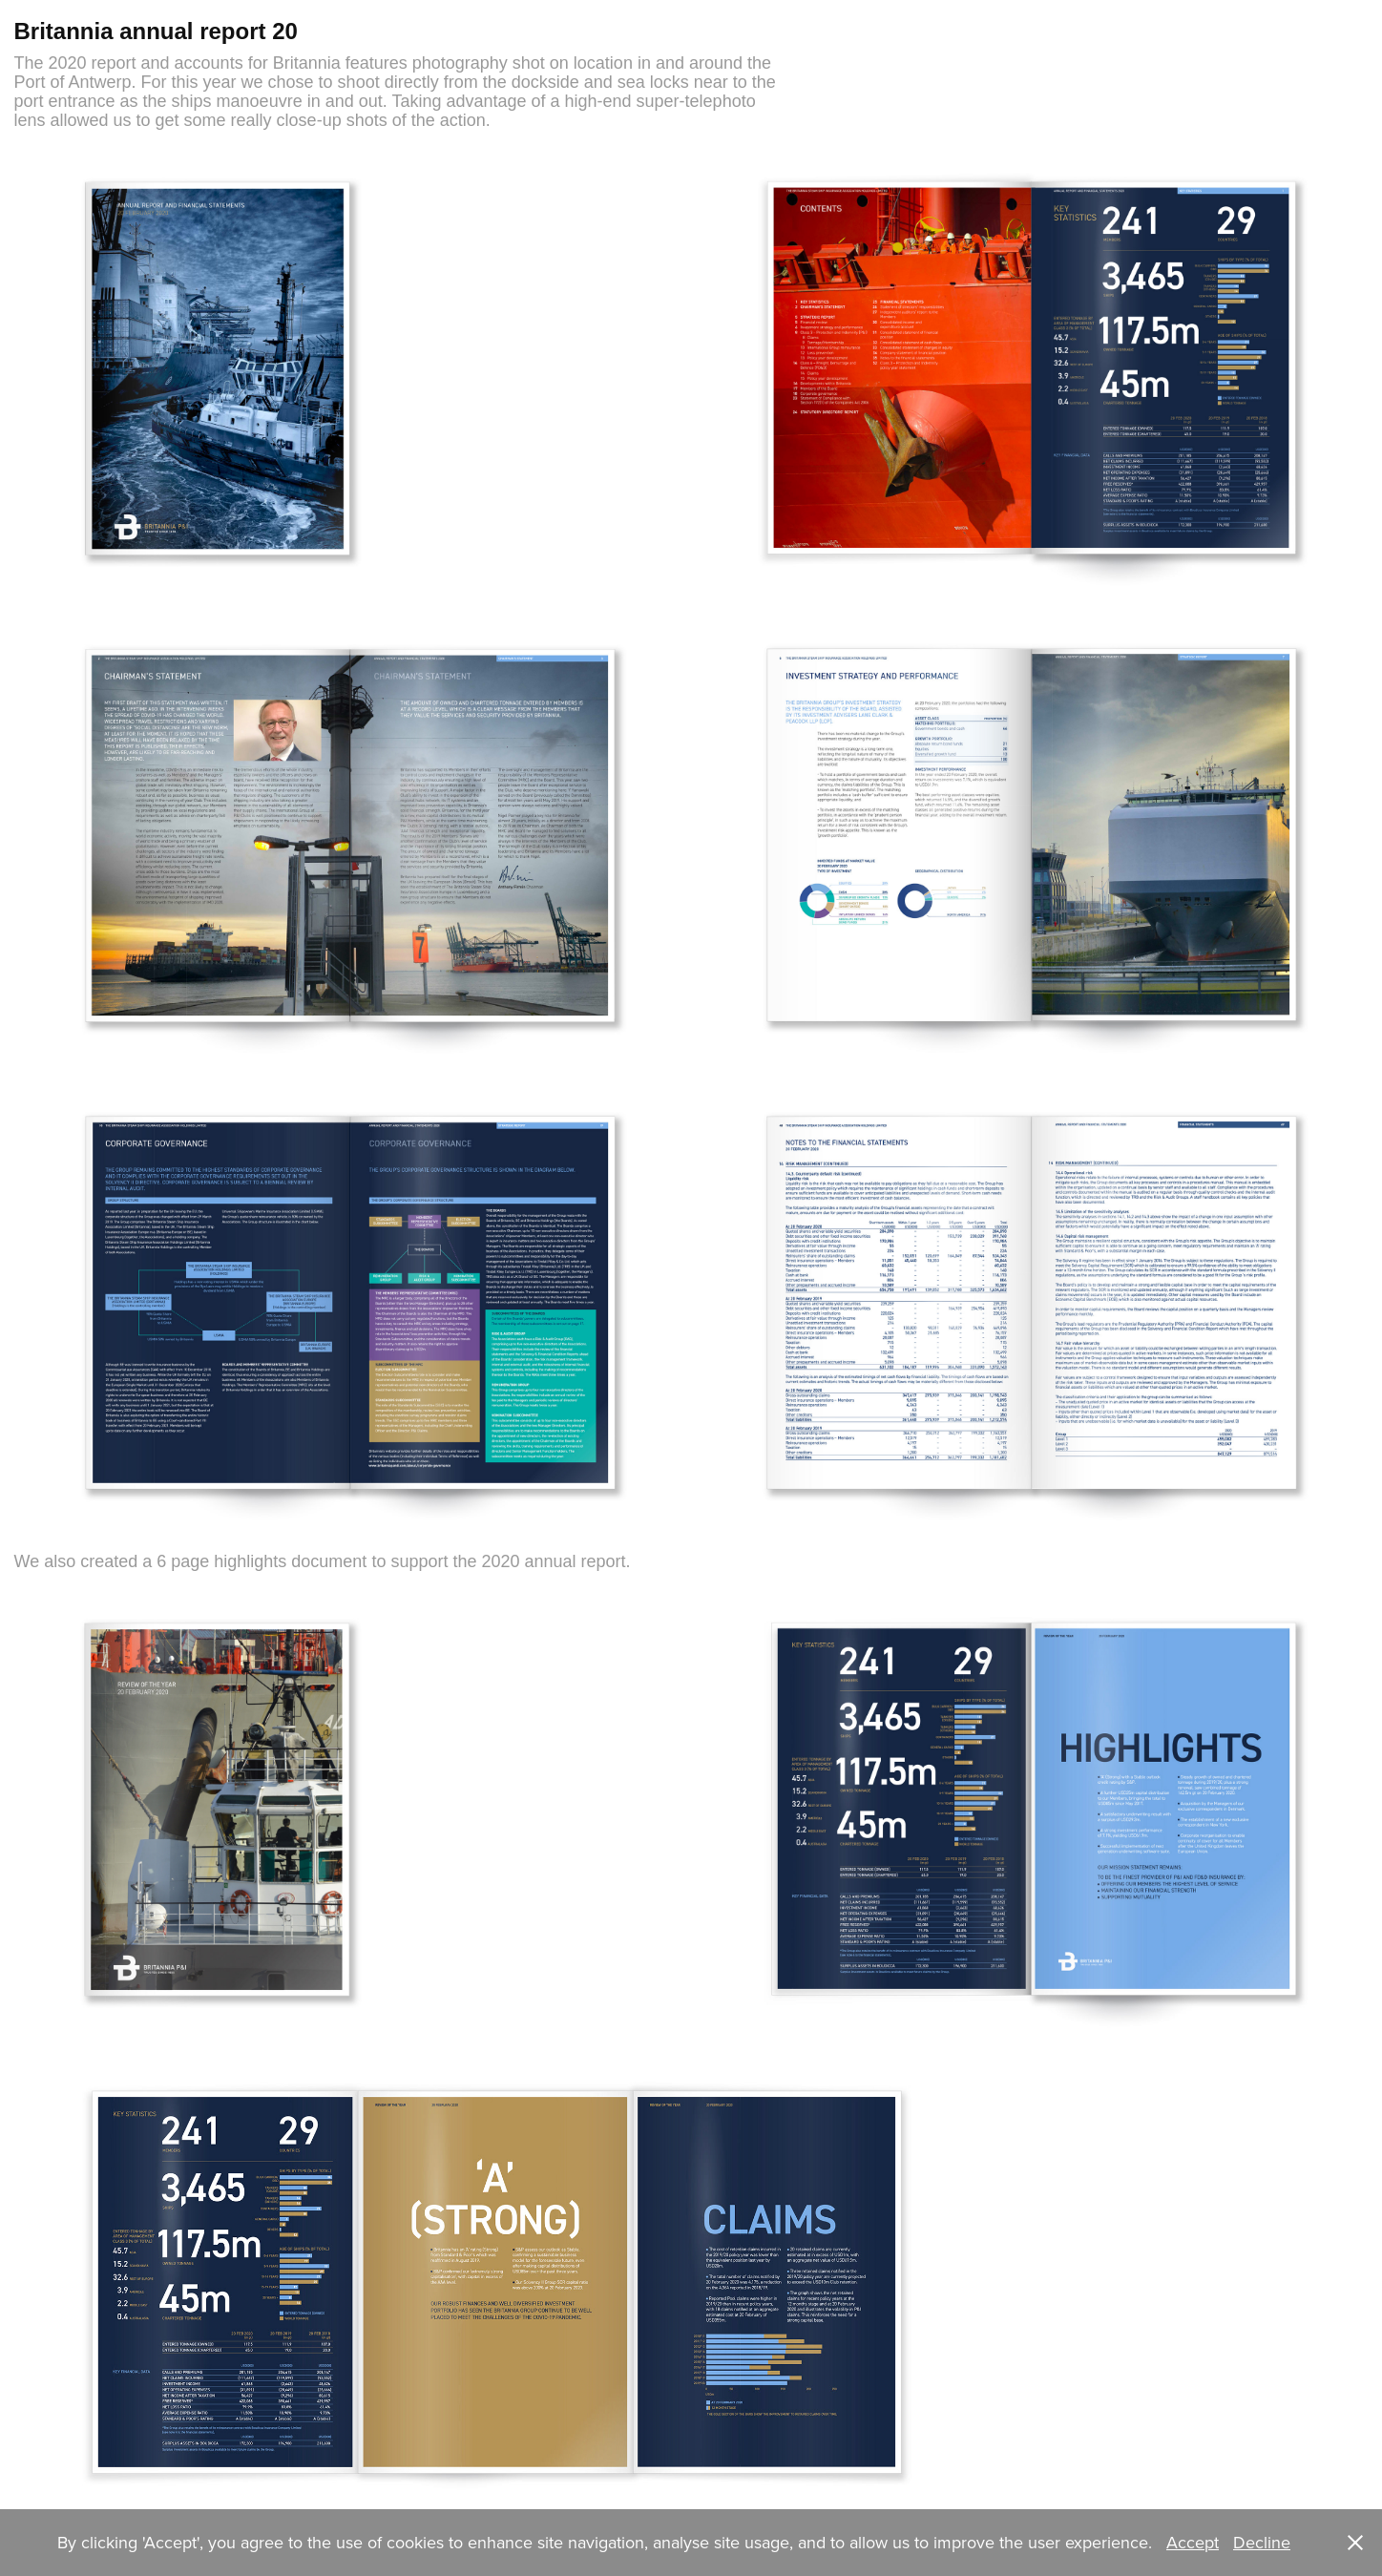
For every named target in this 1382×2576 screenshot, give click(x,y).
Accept (1192, 2542)
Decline (1261, 2542)
